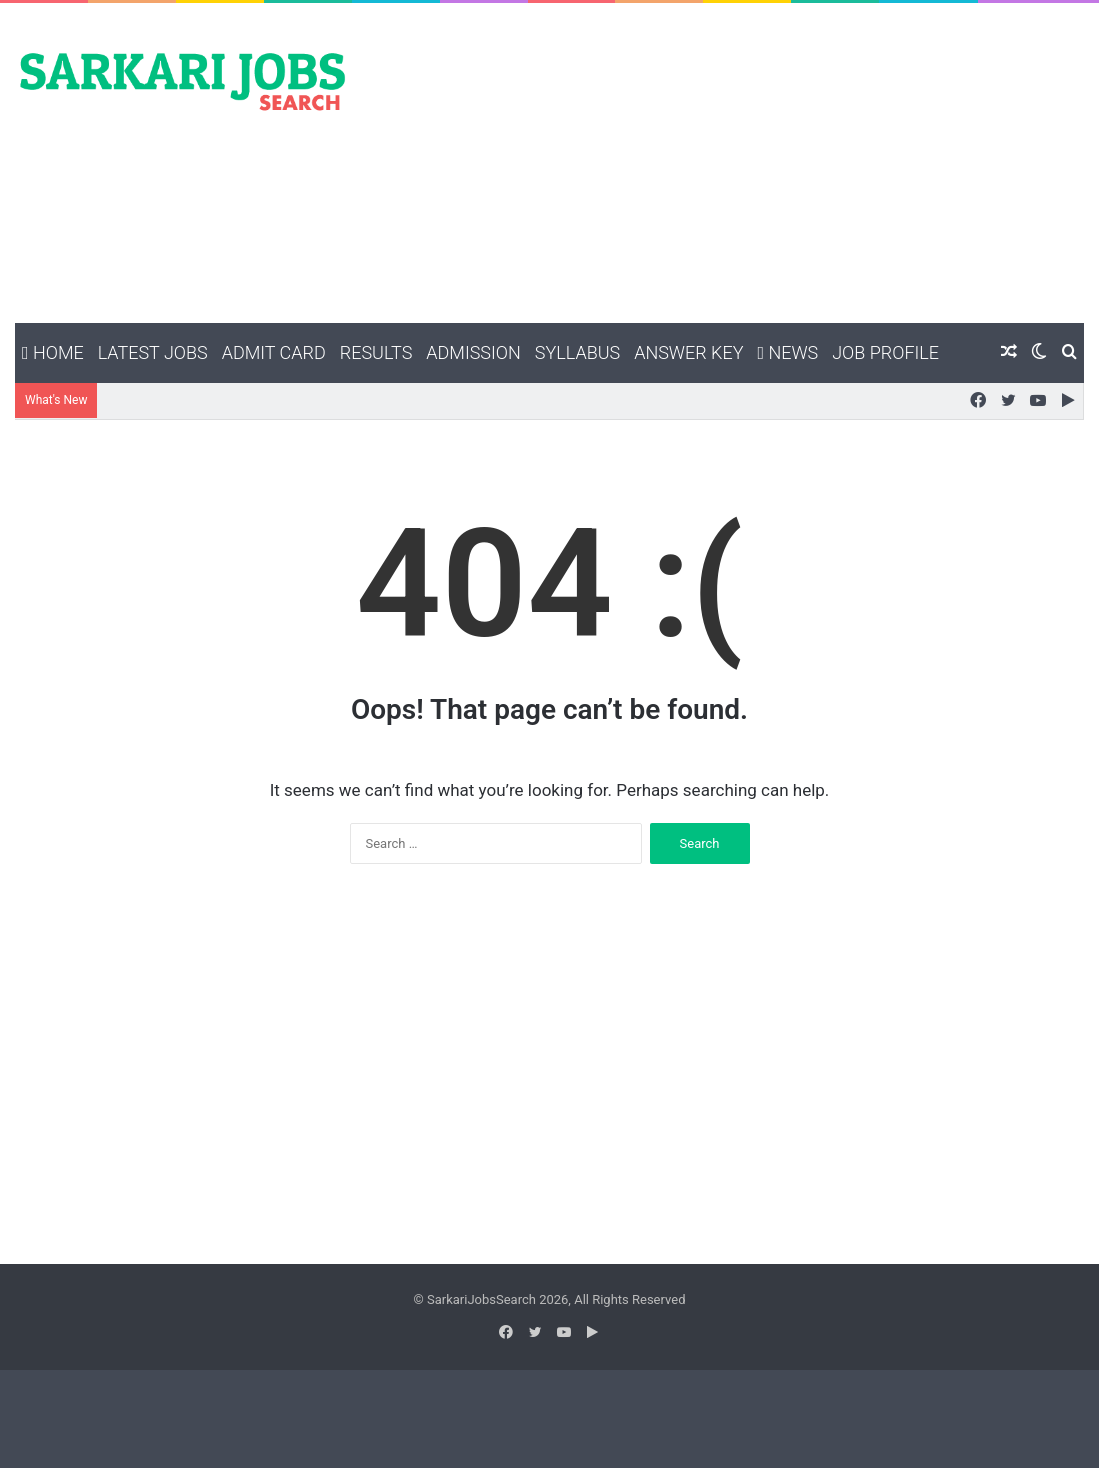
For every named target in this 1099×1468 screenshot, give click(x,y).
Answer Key (688, 352)
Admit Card (274, 352)
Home (53, 352)
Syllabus (577, 352)
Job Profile (885, 352)
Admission (473, 352)
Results (376, 352)
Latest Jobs (153, 352)
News (787, 352)
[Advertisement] (732, 163)
